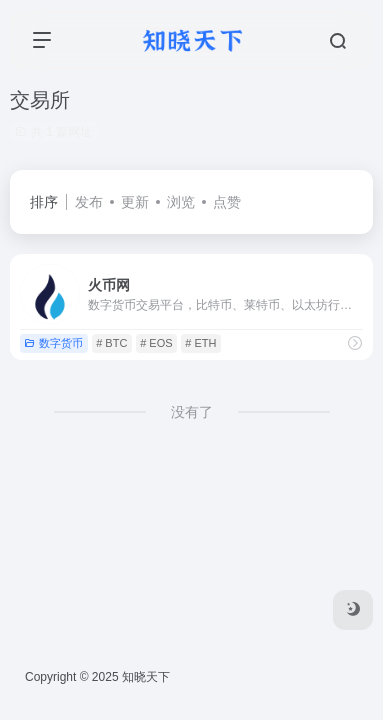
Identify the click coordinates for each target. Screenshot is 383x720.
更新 (135, 202)
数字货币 (53, 343)
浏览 (181, 202)
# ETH (200, 343)
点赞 (227, 202)
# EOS (156, 343)
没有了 (192, 412)
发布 (89, 202)
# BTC (111, 343)
